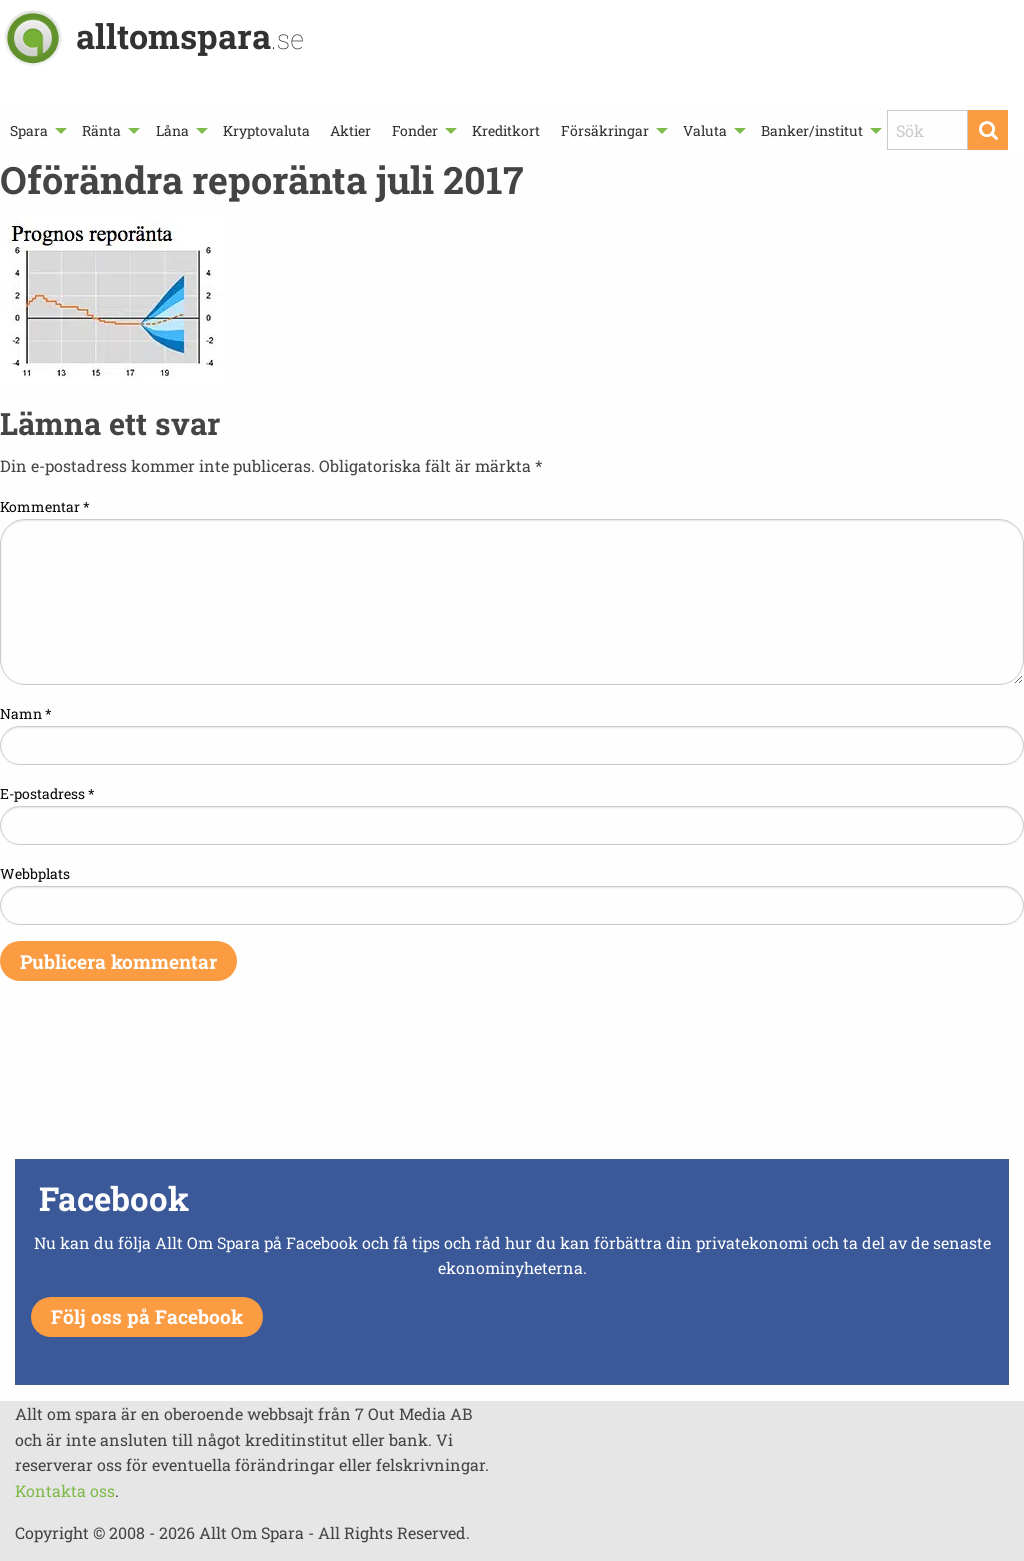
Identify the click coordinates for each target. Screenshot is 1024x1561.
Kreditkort (506, 130)
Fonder (415, 130)
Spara (29, 130)
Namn (26, 713)
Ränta (101, 130)
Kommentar (45, 506)
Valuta (705, 130)
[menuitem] (36, 130)
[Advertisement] (512, 1083)
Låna (172, 130)
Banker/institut (812, 130)
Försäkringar (605, 130)
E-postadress (47, 793)
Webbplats (35, 873)
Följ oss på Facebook (147, 1316)
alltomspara (190, 35)
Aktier (350, 130)
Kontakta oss (65, 1490)
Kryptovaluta (266, 130)
